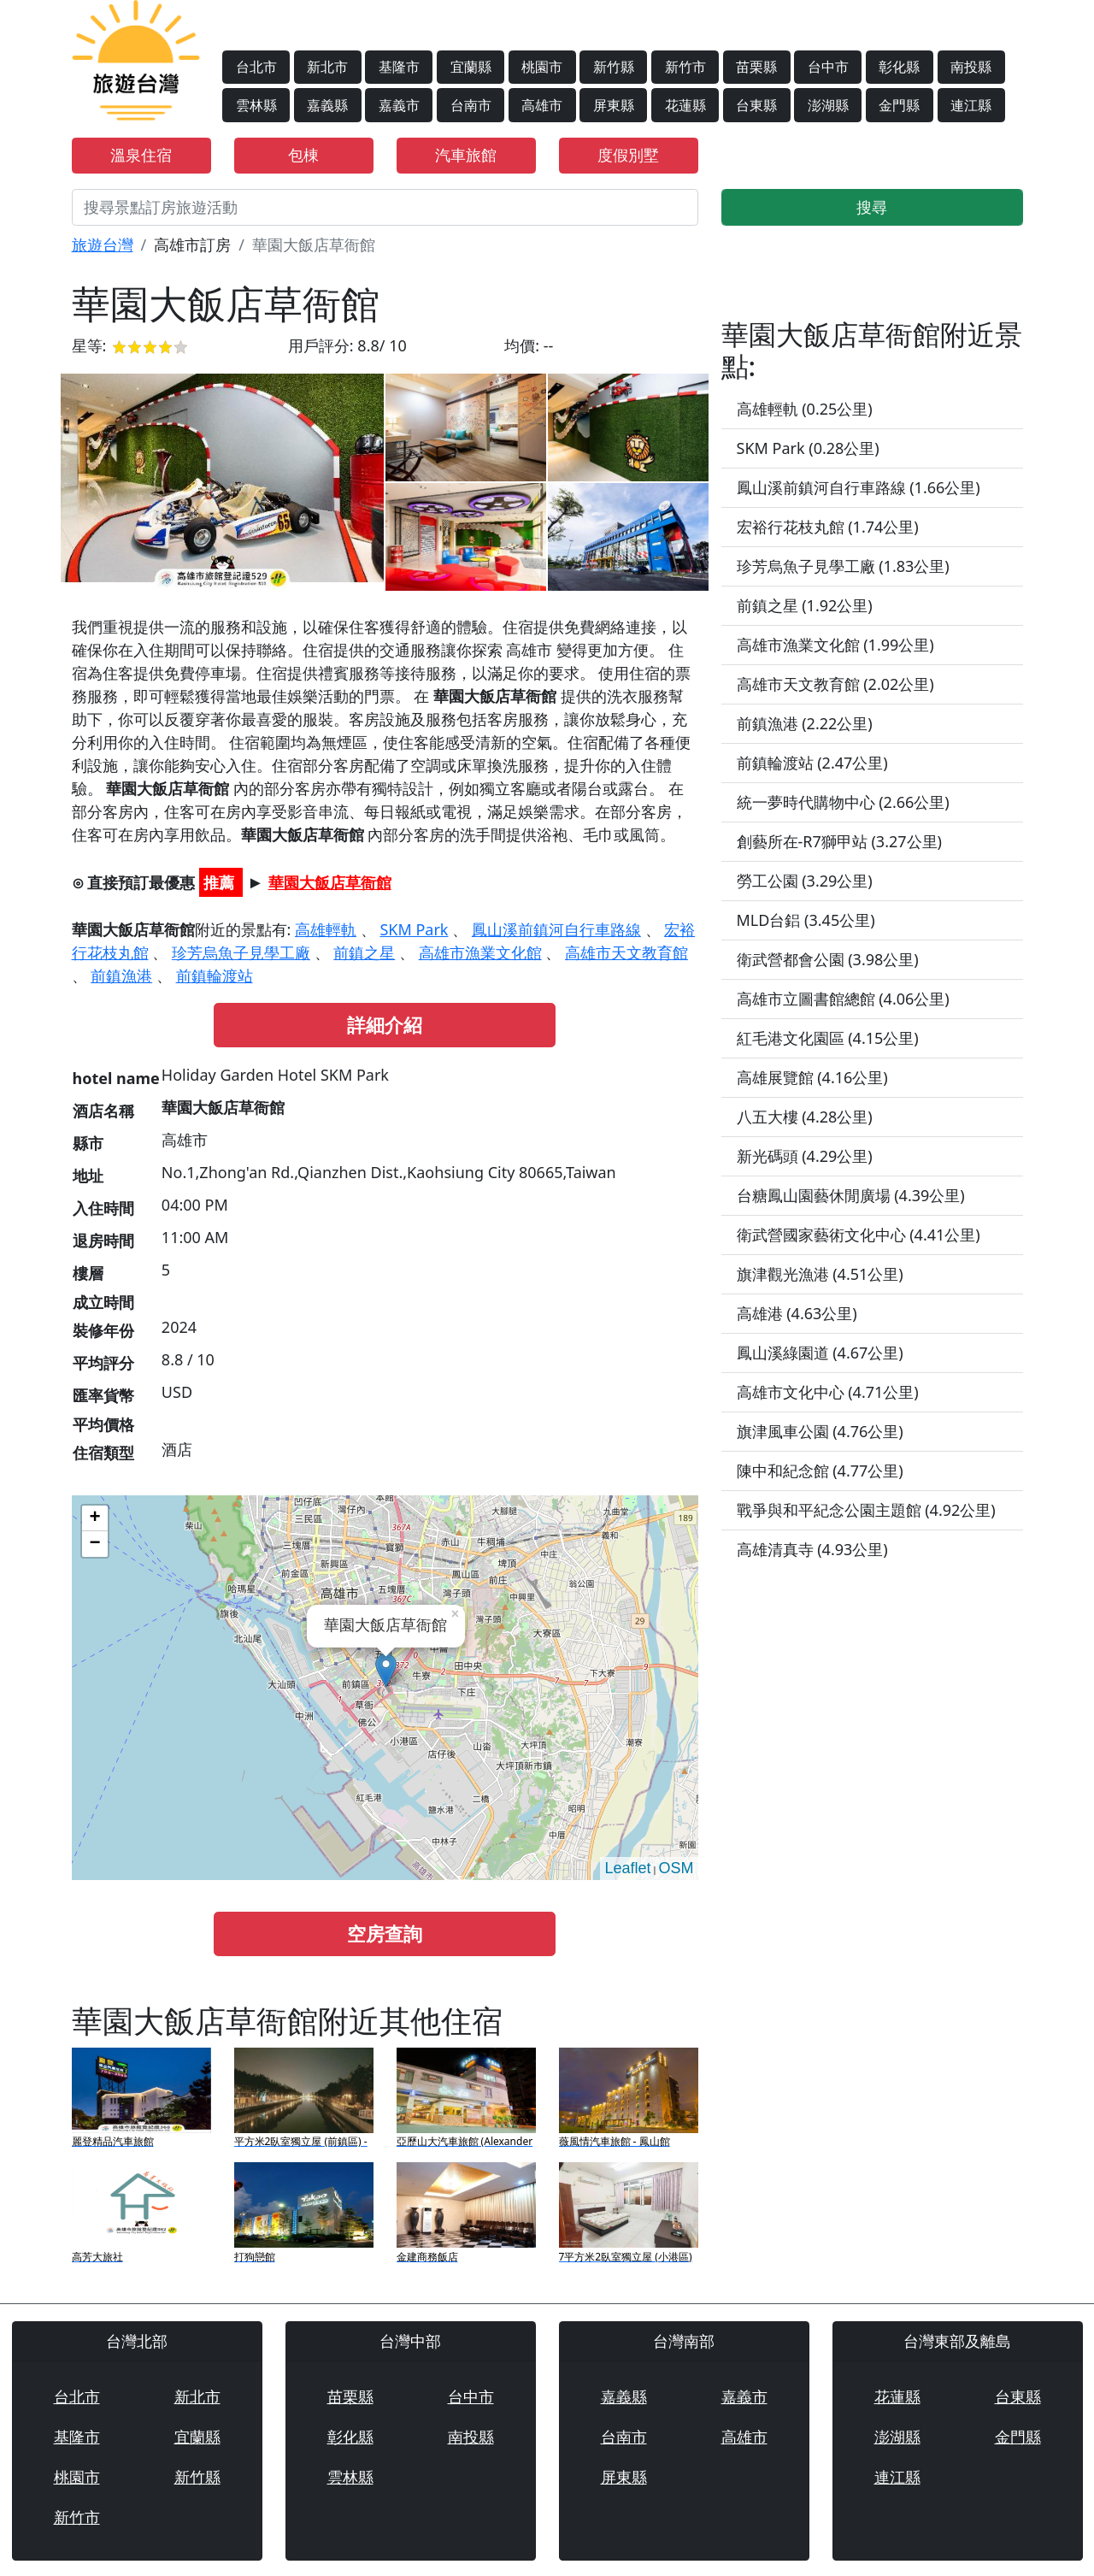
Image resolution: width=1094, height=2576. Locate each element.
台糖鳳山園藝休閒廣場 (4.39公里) (851, 1195)
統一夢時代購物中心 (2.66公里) (843, 802)
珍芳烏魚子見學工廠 (241, 952)
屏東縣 (613, 105)
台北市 (256, 66)
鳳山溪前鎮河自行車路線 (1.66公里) (858, 487)
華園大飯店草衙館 (329, 882)
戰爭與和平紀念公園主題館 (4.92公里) (866, 1510)
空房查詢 (384, 1933)
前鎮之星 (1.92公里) (805, 605)
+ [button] (94, 1518)
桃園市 (541, 66)
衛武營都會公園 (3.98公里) (828, 959)
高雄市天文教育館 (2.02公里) (835, 684)
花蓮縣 (685, 105)
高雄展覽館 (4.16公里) (812, 1077)
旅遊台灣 (102, 244)
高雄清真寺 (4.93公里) (812, 1549)
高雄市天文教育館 (626, 952)
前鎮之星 (364, 952)
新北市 (327, 66)
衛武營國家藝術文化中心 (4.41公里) (858, 1234)
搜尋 (871, 207)
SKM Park (413, 929)
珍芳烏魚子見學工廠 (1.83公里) (843, 566)
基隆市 (399, 66)
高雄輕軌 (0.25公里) (805, 408)
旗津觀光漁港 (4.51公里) (820, 1274)
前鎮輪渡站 (214, 975)
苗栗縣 (756, 66)
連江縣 (970, 105)
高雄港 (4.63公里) (797, 1313)
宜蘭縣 (470, 66)
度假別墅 (628, 154)
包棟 (303, 154)
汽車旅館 (466, 154)
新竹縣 (613, 66)
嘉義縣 (327, 105)
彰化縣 (899, 66)
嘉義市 (399, 105)
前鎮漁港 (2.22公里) (805, 723)
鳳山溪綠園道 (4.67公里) (820, 1352)
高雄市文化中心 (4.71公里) (828, 1392)
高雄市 (541, 105)
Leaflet (627, 1868)
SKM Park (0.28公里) (808, 448)
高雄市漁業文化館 (480, 952)
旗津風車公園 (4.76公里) (820, 1431)
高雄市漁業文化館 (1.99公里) (835, 644)
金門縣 (899, 105)
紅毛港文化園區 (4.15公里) (828, 1038)
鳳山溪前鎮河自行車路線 (556, 929)
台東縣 (756, 105)
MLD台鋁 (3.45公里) (806, 920)
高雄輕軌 (325, 929)
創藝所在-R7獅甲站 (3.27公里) (839, 841)
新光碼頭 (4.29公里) (805, 1156)
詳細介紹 (384, 1024)
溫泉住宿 (141, 154)
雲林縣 (256, 105)
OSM (675, 1868)
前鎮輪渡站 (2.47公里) (812, 762)
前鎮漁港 (121, 975)
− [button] (94, 1544)
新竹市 (685, 66)
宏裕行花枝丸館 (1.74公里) (828, 526)
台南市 (470, 105)
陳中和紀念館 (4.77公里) (820, 1470)
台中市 (828, 66)
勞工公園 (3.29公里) (805, 880)
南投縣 (970, 66)
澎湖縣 (828, 105)
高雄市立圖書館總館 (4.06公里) (843, 998)
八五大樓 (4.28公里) (805, 1116)
